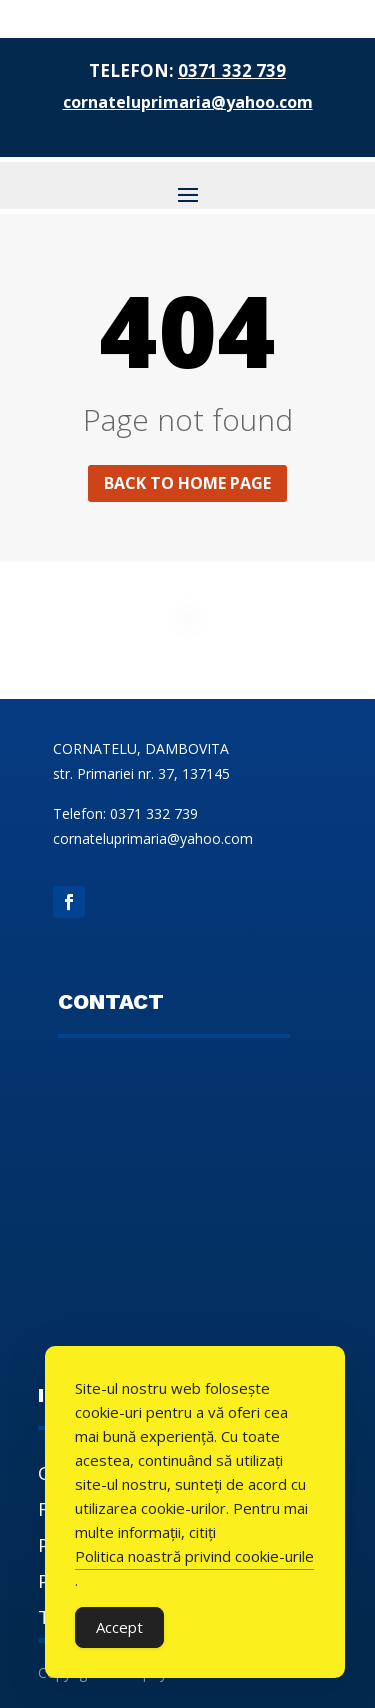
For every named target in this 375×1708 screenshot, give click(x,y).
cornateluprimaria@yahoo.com (188, 102)
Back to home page (187, 483)
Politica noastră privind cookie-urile (194, 1556)
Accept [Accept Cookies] (119, 1627)
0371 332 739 (232, 70)
